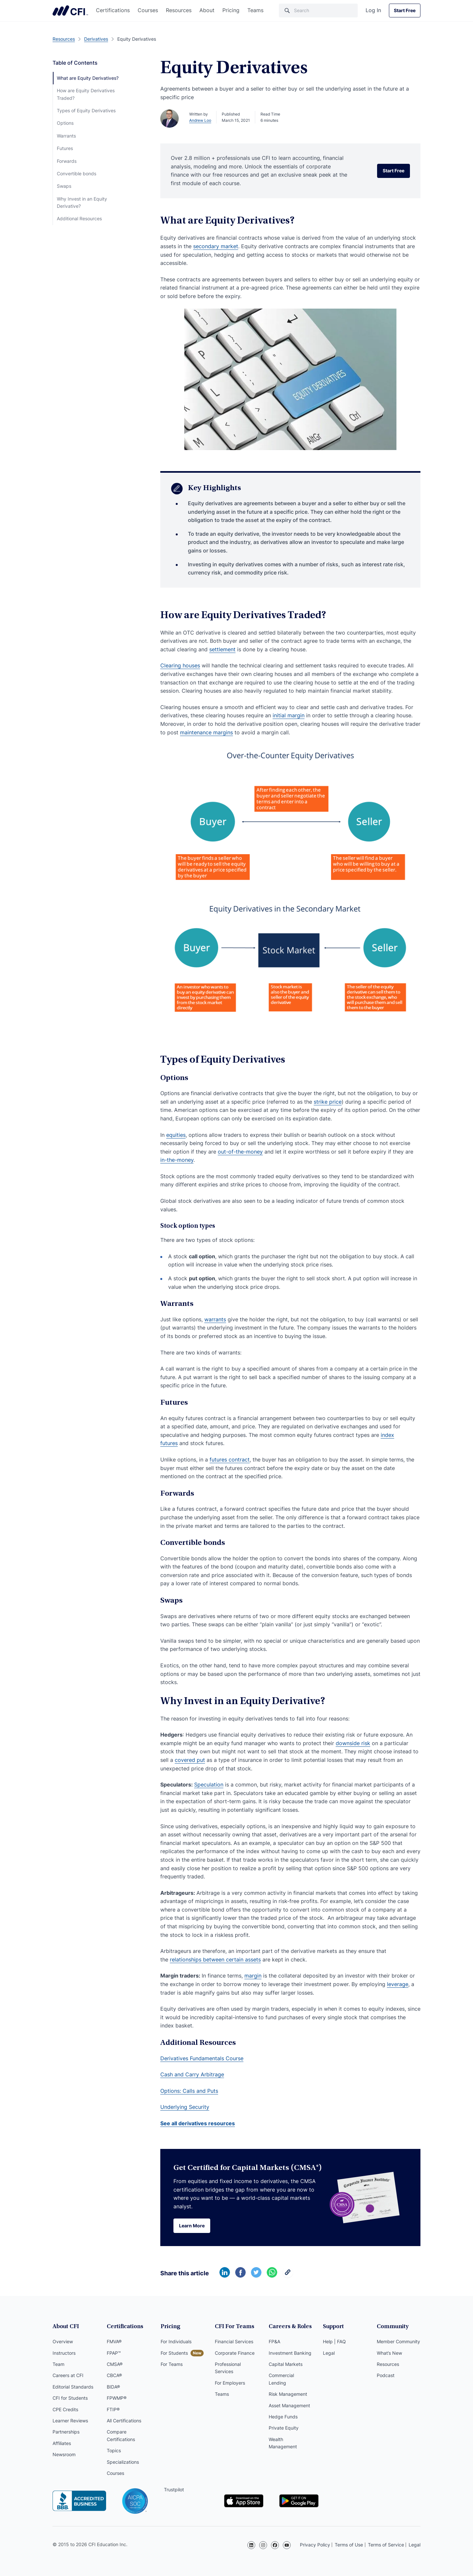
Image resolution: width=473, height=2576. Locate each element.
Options (65, 123)
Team (58, 2364)
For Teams (172, 2364)
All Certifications (124, 2420)
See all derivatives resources (197, 2123)
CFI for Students (70, 2398)
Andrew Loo (200, 120)
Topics (114, 2450)
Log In (373, 10)
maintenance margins (206, 732)
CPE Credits (65, 2409)
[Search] (318, 10)
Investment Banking (290, 2353)
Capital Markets (286, 2364)
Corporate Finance (235, 2353)
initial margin (288, 715)
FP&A (274, 2341)
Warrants (66, 136)
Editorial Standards (73, 2387)
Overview (63, 2341)
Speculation (208, 1784)
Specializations (123, 2462)
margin (252, 1975)
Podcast (385, 2375)
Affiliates (62, 2443)
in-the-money (176, 1160)
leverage (397, 1984)
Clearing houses (180, 665)
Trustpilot (174, 2489)
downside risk (353, 1743)
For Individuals (176, 2341)
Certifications (113, 10)
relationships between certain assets (215, 1959)
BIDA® (113, 2387)
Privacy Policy (315, 2544)
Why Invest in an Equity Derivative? (82, 202)
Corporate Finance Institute (70, 10)
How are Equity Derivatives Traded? (86, 94)
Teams (255, 10)
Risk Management (288, 2394)
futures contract (230, 1459)
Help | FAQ (334, 2341)
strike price (328, 1101)
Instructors (64, 2353)
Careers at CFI (68, 2375)
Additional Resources (79, 218)
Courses (148, 10)
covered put (190, 1760)
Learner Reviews (70, 2420)
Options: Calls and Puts (189, 2091)
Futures (65, 148)
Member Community (398, 2341)
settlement (222, 649)
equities (176, 1135)
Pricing (230, 10)
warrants (215, 1319)
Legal (329, 2353)
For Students (174, 2353)
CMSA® (115, 2364)
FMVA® (114, 2341)
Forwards (67, 161)
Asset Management (289, 2405)
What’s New (389, 2353)
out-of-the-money (240, 1151)
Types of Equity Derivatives (86, 110)
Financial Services (234, 2341)
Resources (178, 10)
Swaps (64, 186)
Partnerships (66, 2432)
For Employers (230, 2383)
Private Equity (284, 2428)
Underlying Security (184, 2107)
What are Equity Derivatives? (88, 78)
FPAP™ (114, 2353)
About (206, 10)
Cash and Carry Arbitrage (192, 2074)
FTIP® (113, 2409)
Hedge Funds (283, 2416)
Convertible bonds (76, 173)
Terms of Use (349, 2544)
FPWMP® (116, 2398)
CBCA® (114, 2375)
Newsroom (64, 2454)
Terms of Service (386, 2544)
